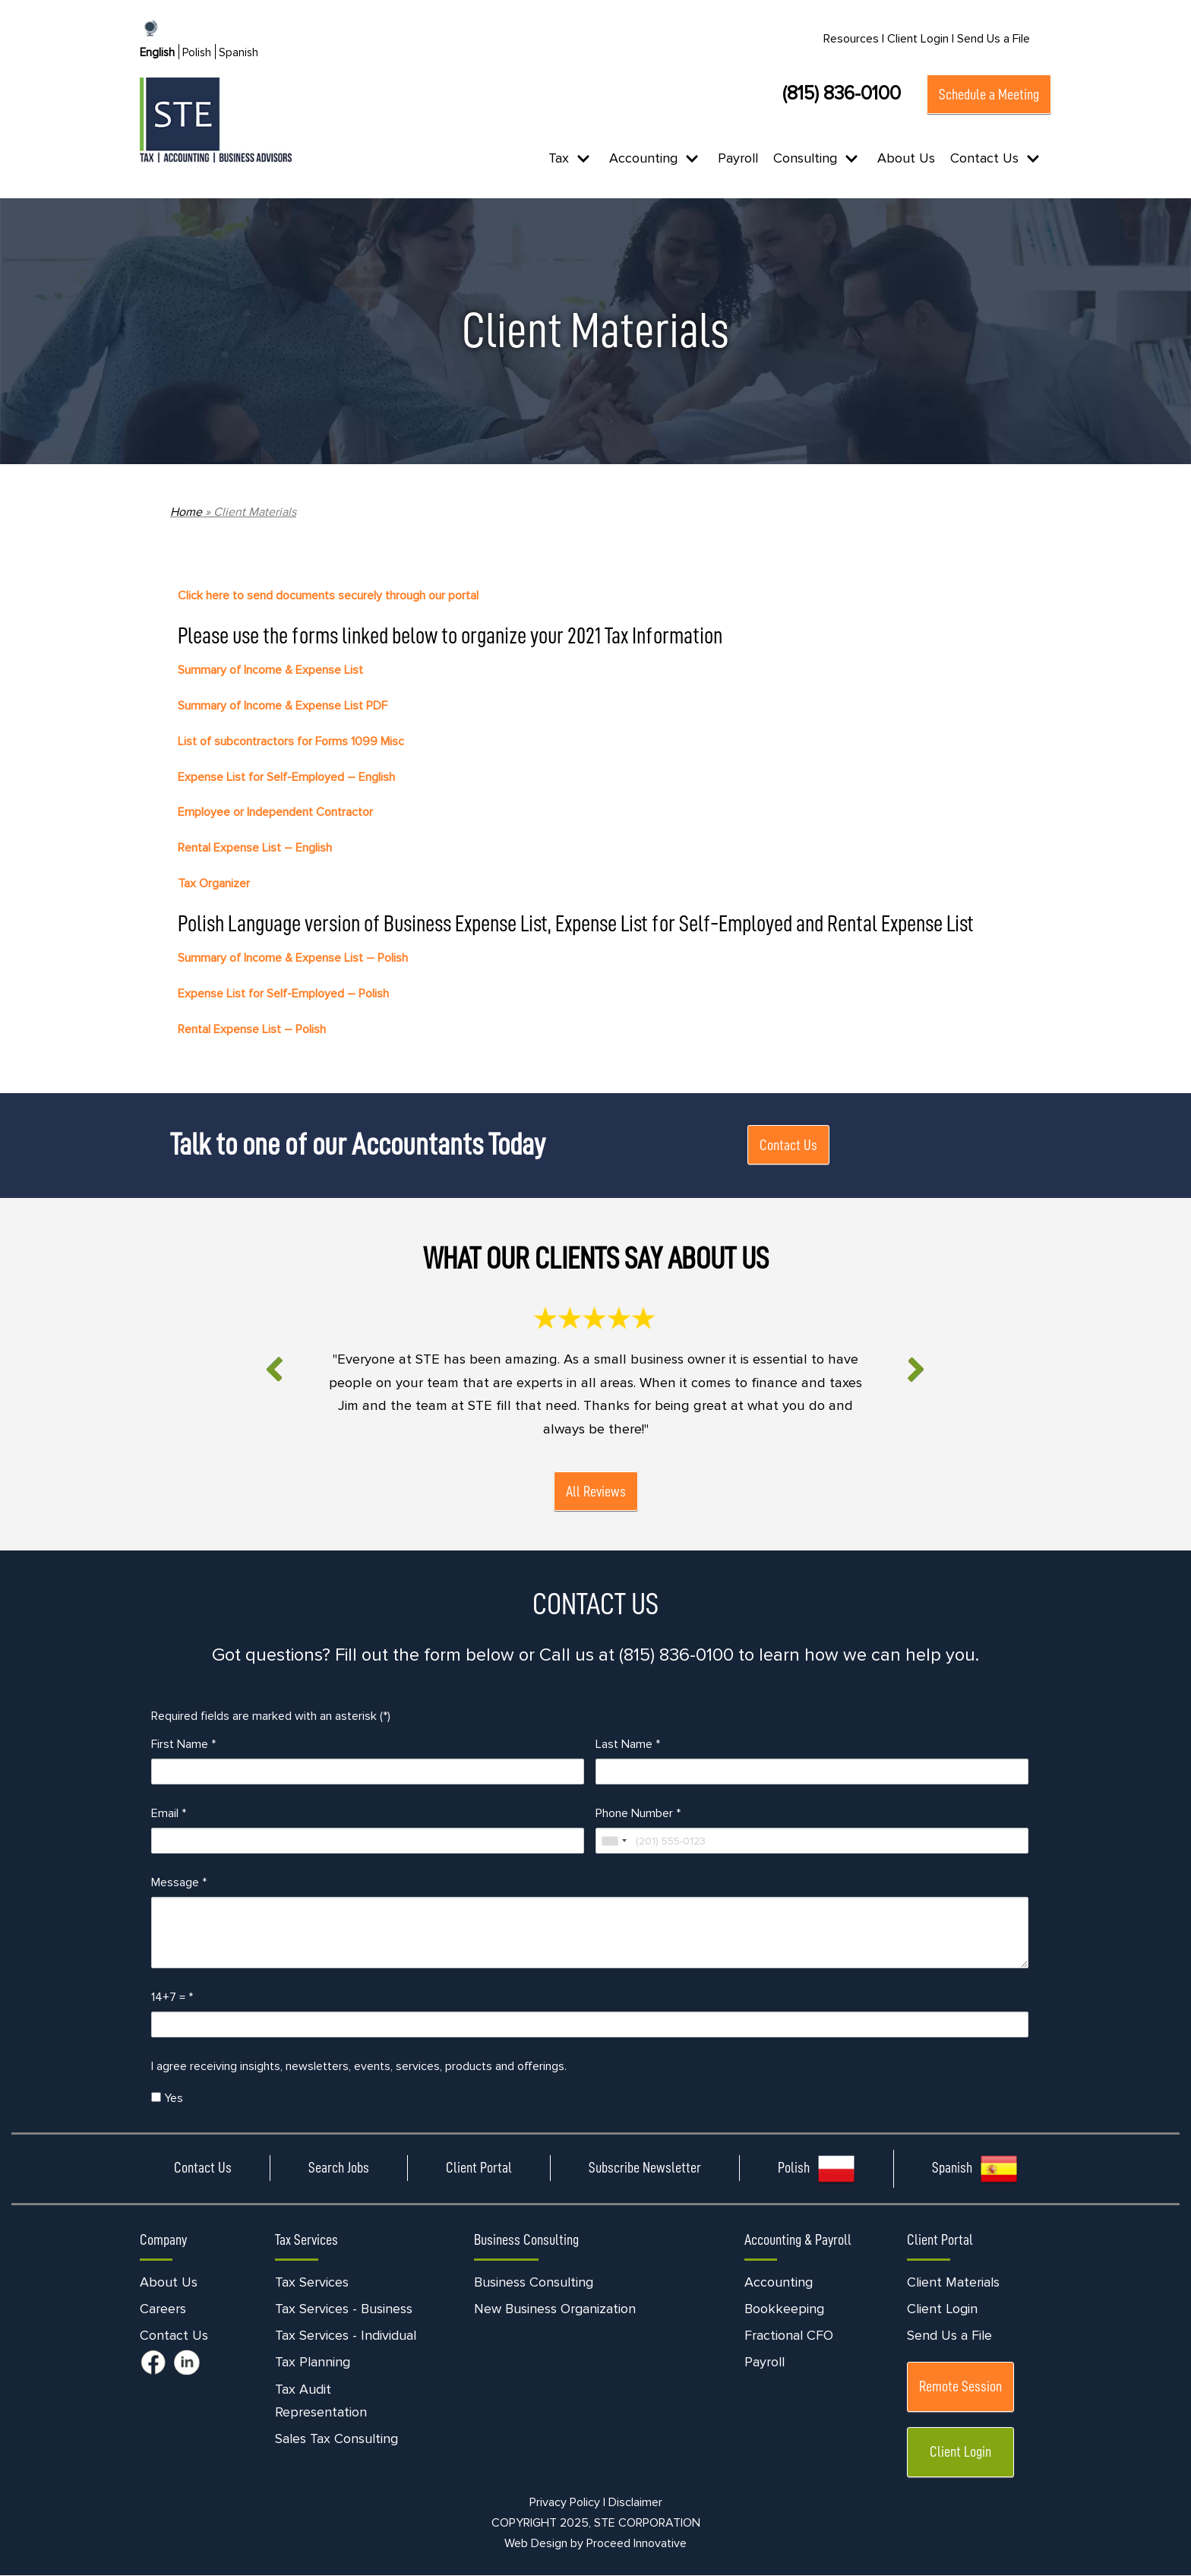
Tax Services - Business (343, 2309)
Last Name (628, 1745)
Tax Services (312, 2282)
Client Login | (920, 38)
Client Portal (479, 2168)
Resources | (853, 38)
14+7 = (172, 1997)
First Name (183, 1745)
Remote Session (960, 2387)
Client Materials (953, 2282)
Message (179, 1883)
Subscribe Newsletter (645, 2168)
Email (168, 1814)
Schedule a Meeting (989, 94)
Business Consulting (533, 2282)
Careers (163, 2309)
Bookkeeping (784, 2309)
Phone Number (638, 1814)
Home (186, 512)
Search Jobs (338, 2168)
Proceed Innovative (636, 2544)
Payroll (738, 158)
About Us (906, 158)
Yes (167, 2099)
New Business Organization (555, 2309)
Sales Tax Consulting (336, 2440)
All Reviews (596, 1492)
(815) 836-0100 (841, 93)
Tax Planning (312, 2363)
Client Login (942, 2309)
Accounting (778, 2282)
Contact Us (788, 1144)
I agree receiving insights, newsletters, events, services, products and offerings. (359, 2067)
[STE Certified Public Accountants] (216, 120)
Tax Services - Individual (345, 2336)
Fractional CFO (788, 2336)
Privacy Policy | (567, 2503)
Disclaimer (635, 2503)
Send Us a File (993, 38)
